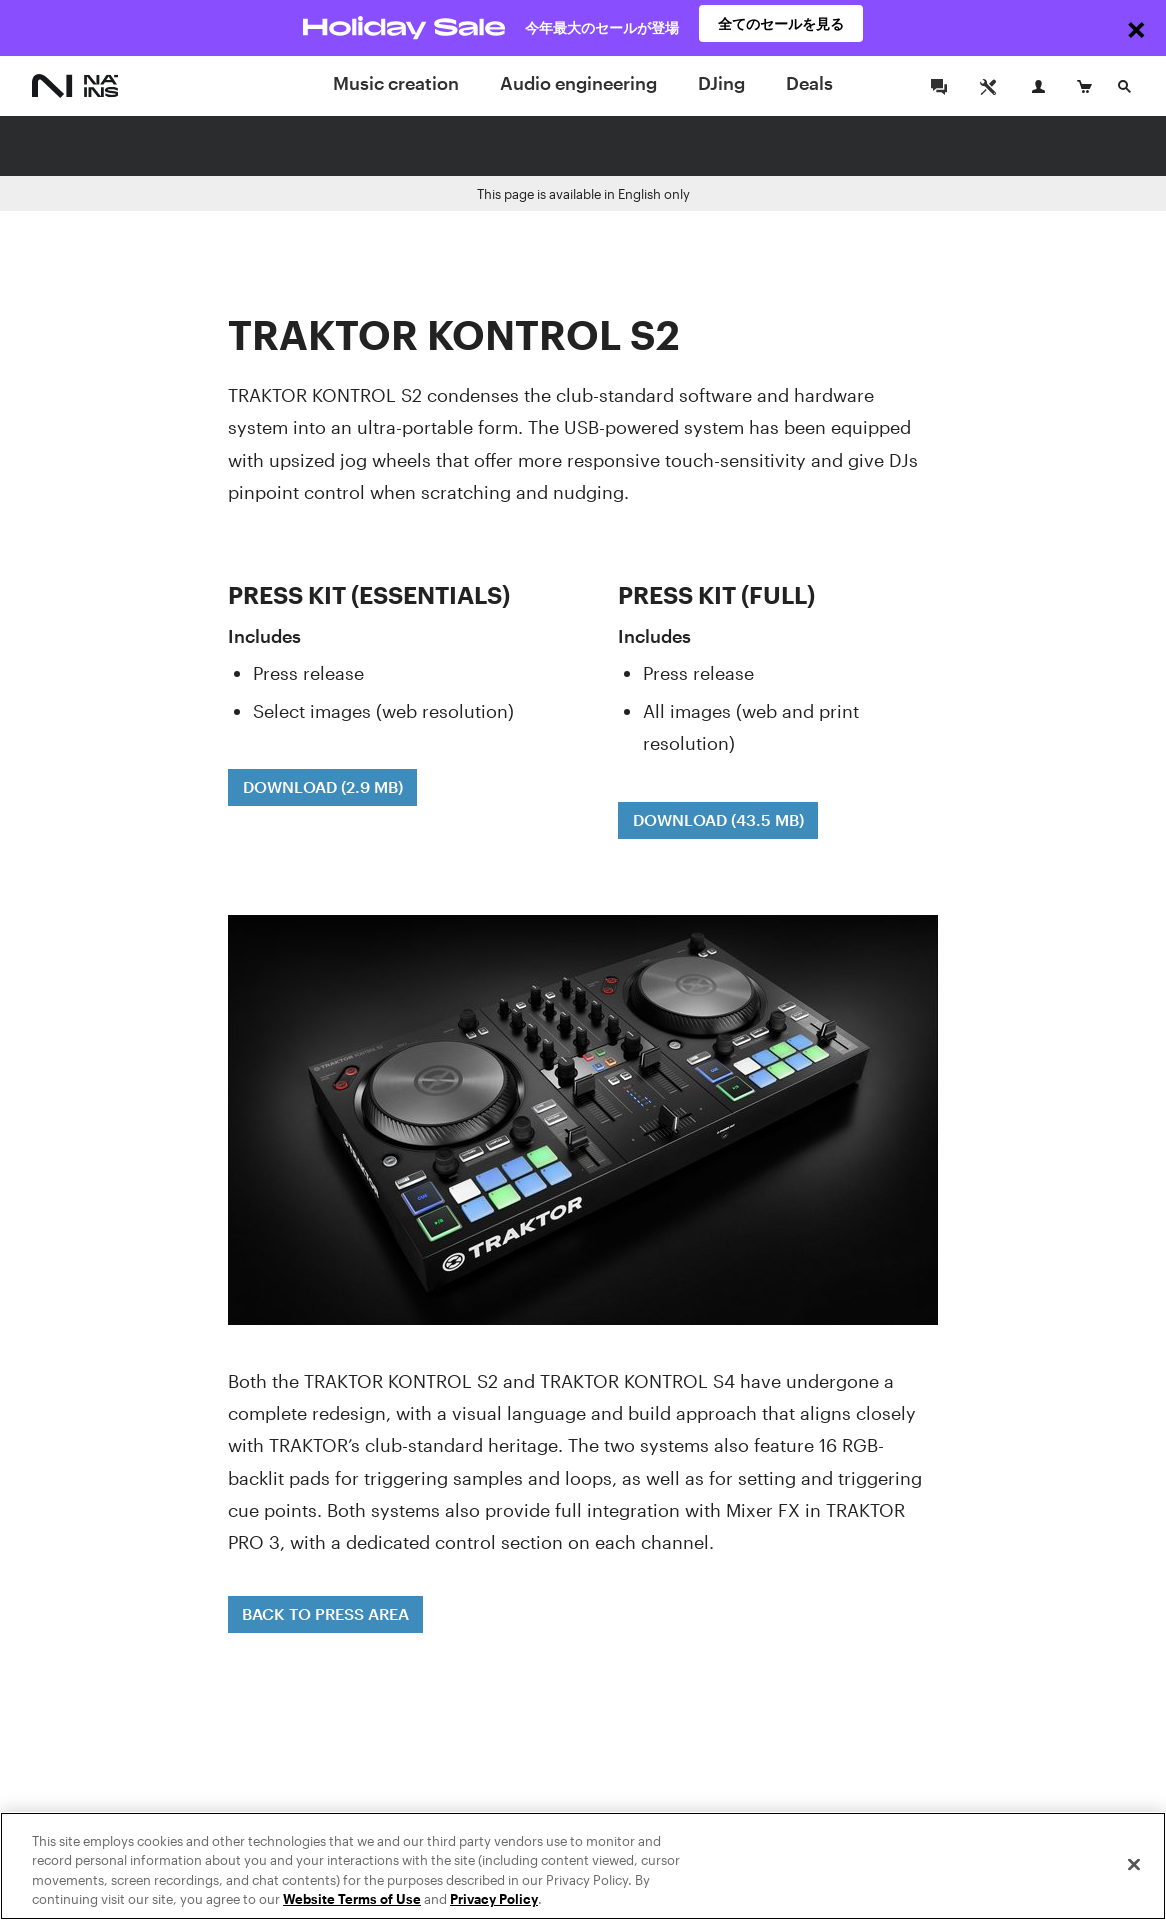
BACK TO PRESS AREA (325, 1613)
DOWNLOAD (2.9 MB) (323, 786)
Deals (809, 83)
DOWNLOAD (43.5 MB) (718, 819)
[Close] (1134, 1865)
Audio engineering (578, 83)
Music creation (396, 83)
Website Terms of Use (352, 1900)
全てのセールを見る (781, 27)
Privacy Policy (494, 1900)
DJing (721, 83)
